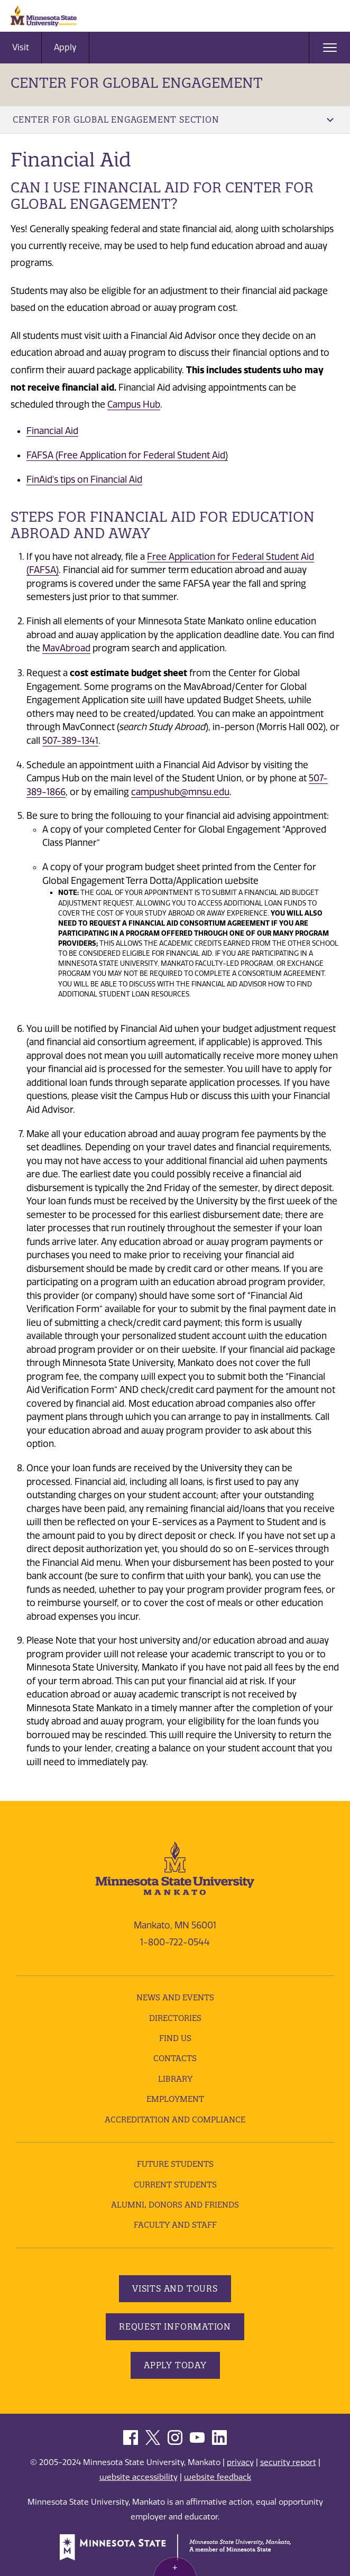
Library (175, 2079)
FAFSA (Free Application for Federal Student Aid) (127, 455)
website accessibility (138, 2477)
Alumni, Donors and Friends (175, 2205)
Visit (20, 47)
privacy (240, 2462)
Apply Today (175, 2365)
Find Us (175, 2038)
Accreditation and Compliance (175, 2120)
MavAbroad (66, 648)
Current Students (175, 2185)
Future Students (175, 2164)
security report (288, 2462)
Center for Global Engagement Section (173, 119)
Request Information (175, 2326)
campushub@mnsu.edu (180, 792)
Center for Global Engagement (137, 82)
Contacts (175, 2058)
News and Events (175, 1997)
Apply (65, 47)
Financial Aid (52, 431)
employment (175, 2099)
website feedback (217, 2477)
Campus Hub (133, 404)
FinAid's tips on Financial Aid (84, 479)
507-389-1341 (70, 740)
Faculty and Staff (175, 2225)
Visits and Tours (175, 2288)
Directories (175, 2018)
